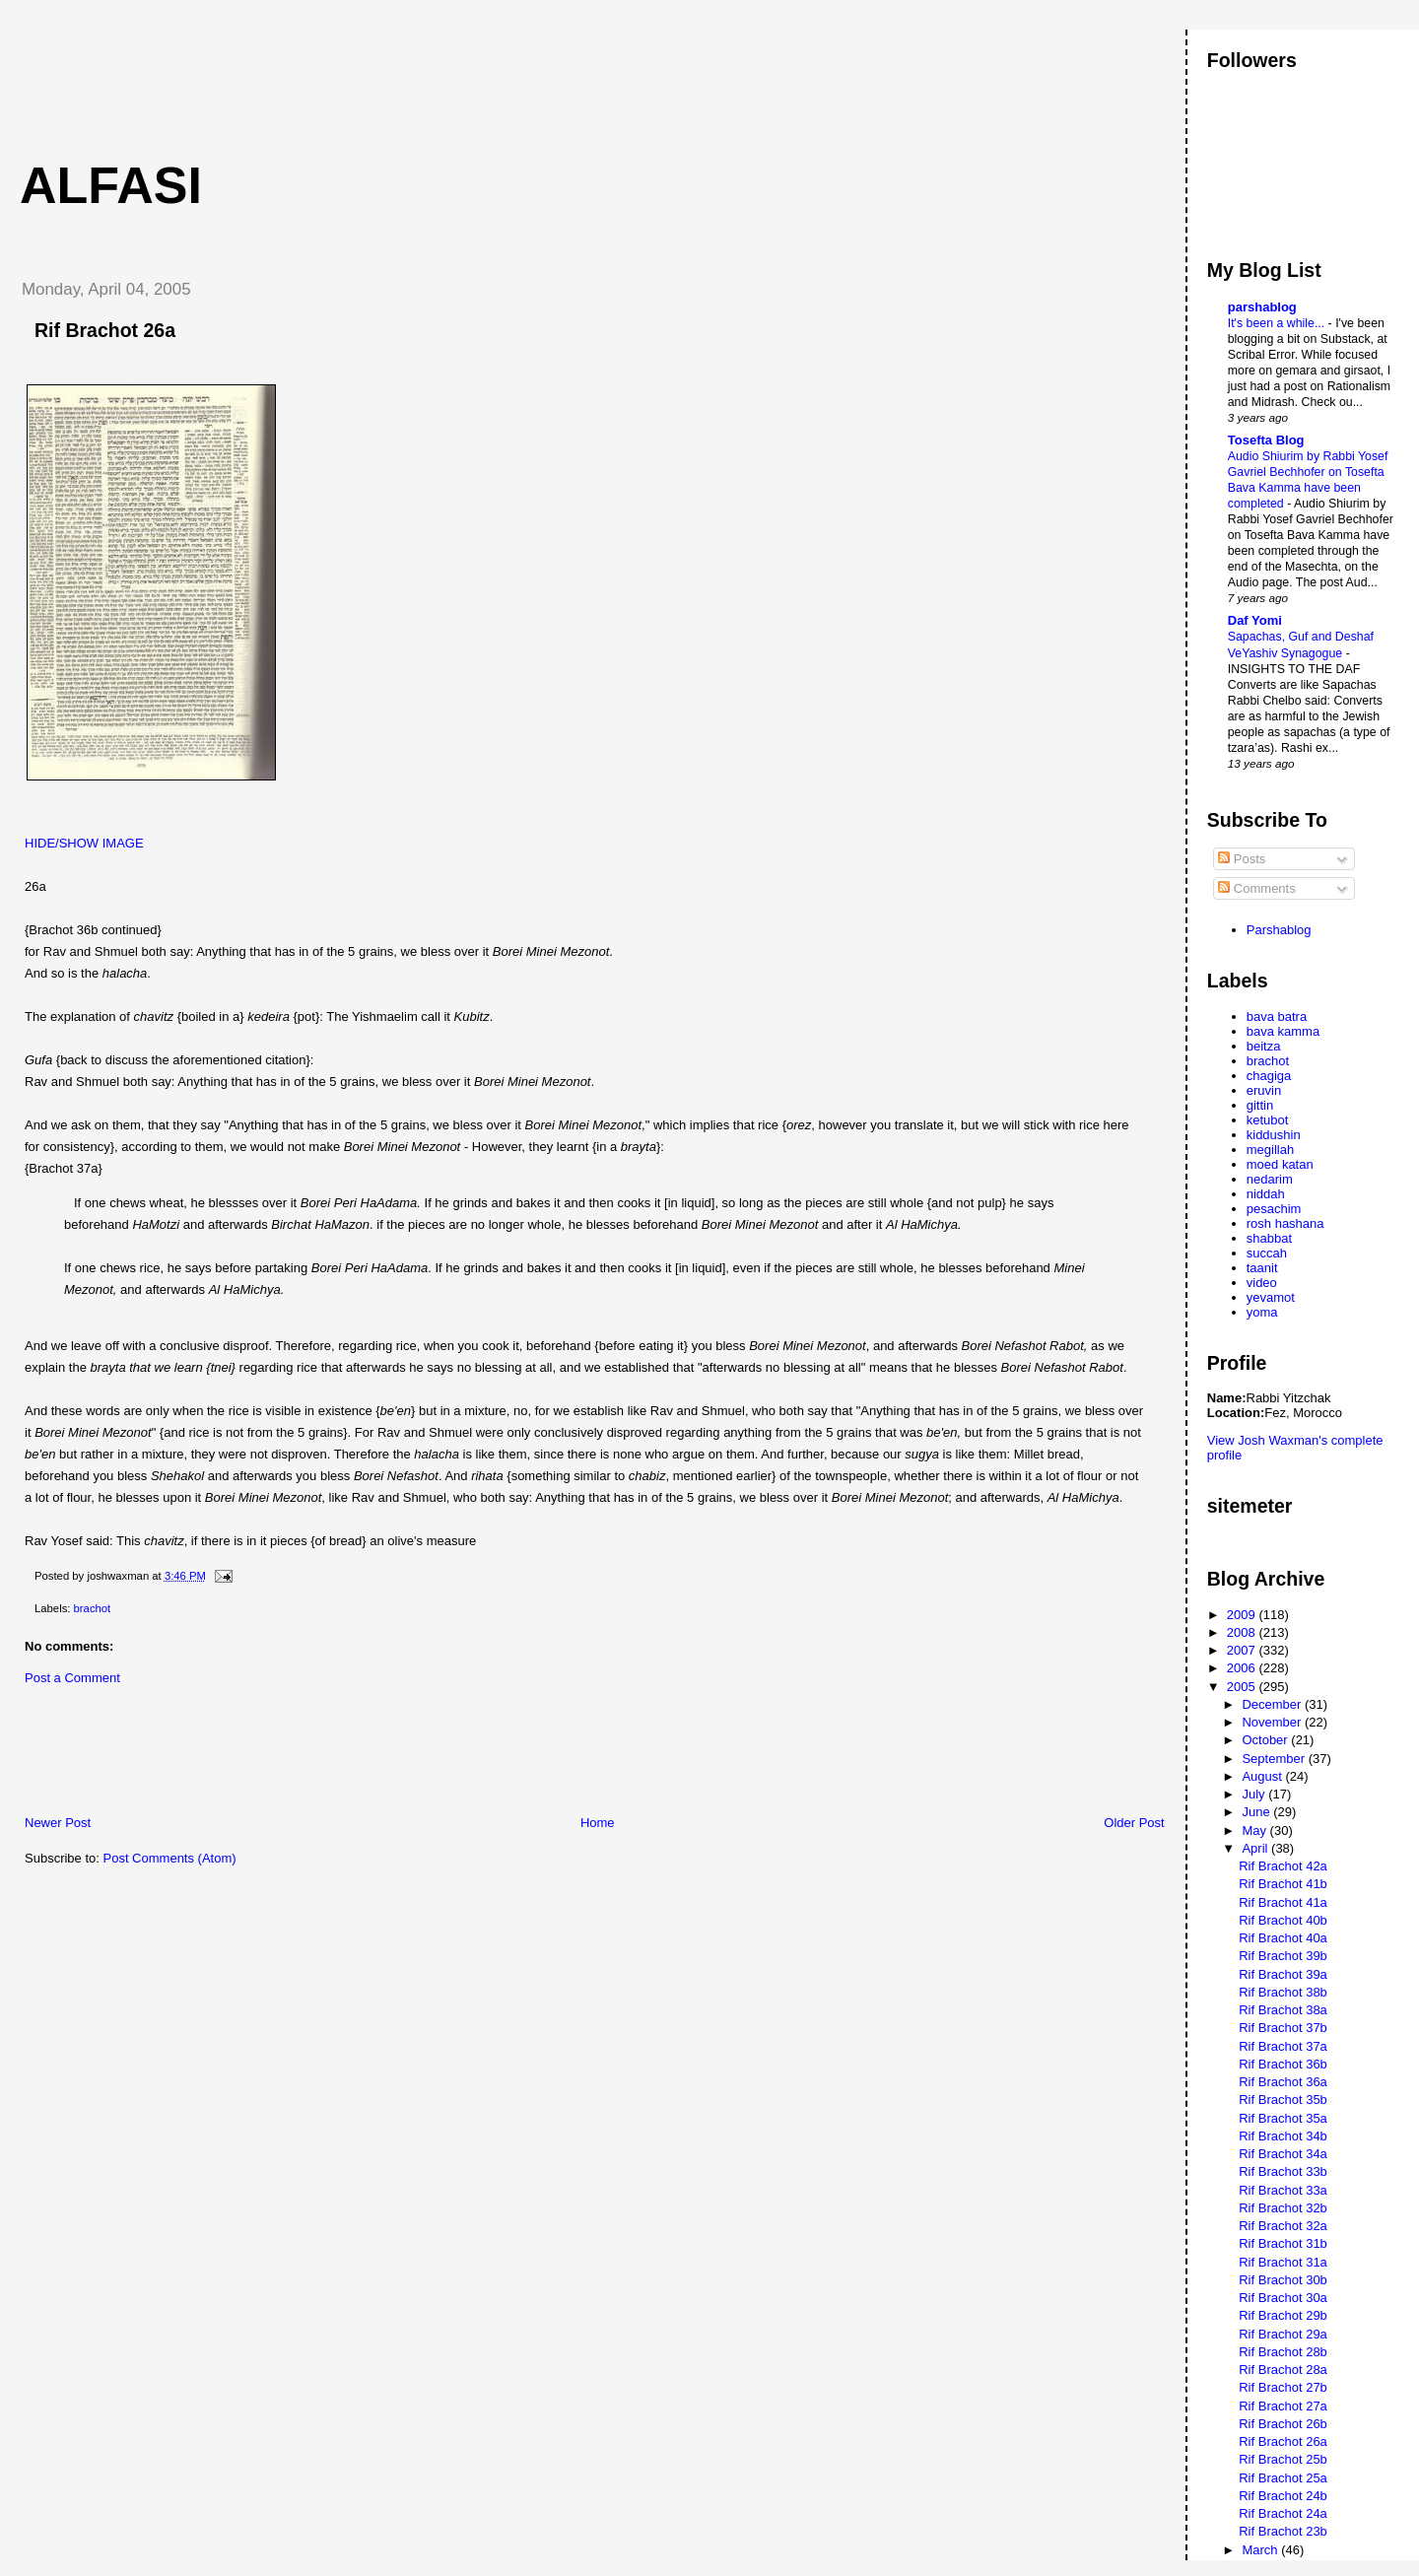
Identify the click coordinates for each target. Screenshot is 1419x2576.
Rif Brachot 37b (1283, 2027)
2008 (1243, 1632)
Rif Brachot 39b (1283, 1955)
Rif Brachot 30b (1283, 2279)
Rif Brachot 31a (1283, 2262)
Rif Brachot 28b (1283, 2351)
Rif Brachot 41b (1283, 1883)
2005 (1243, 1686)
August (1263, 1776)
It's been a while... (1278, 323)
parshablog (1262, 307)
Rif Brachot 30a (1283, 2297)
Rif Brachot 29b (1283, 2315)
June (1257, 1811)
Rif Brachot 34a (1283, 2153)
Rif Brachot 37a (1283, 2046)
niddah (1266, 1193)
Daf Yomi (1255, 620)
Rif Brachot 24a (1283, 2513)
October (1266, 1739)
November (1273, 1722)
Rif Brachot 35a (1283, 2118)
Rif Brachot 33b (1283, 2171)
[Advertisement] (363, 74)
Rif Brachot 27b (1283, 2387)
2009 (1243, 1614)
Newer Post (58, 1822)
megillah (1270, 1149)
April (1256, 1848)
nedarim (1270, 1179)
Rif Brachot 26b (1283, 2423)
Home (597, 1822)
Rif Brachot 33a (1283, 2190)
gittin (1260, 1105)
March (1261, 2549)
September (1275, 1758)
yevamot (1271, 1297)
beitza (1264, 1046)
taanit (1262, 1267)
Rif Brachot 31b (1283, 2243)
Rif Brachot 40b (1283, 1920)
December (1273, 1704)
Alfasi (111, 185)
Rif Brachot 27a (1283, 2406)
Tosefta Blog (1266, 440)
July (1255, 1794)
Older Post (1134, 1822)
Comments (1256, 888)
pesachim (1274, 1208)
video (1262, 1282)
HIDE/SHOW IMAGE (84, 843)
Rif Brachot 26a (104, 330)
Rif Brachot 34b (1283, 2136)
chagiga (1269, 1075)
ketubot (1268, 1120)
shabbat (1269, 1238)
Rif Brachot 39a (1283, 1974)
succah (1267, 1253)
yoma (1262, 1312)
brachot (92, 1608)
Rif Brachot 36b (1283, 2064)
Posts (1241, 858)
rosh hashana (1285, 1223)
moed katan (1280, 1164)
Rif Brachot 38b (1283, 1992)
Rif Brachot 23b (1283, 2531)
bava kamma (1283, 1031)
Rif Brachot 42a (1283, 1866)
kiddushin (1274, 1134)
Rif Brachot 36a (1283, 2081)
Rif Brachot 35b (1283, 2099)
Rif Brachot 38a (1283, 2009)
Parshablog (1279, 929)
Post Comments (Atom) (169, 1858)
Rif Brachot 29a (1283, 2334)
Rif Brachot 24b (1283, 2495)
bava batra (1277, 1016)
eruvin (1264, 1090)
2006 (1243, 1668)
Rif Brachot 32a (1283, 2225)
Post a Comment (72, 1677)
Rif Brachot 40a (1283, 1938)
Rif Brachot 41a (1283, 1902)
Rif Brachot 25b (1283, 2459)
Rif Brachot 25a (1283, 2478)
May (1255, 1830)
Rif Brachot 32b (1283, 2208)
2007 (1243, 1650)
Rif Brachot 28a (1283, 2369)
